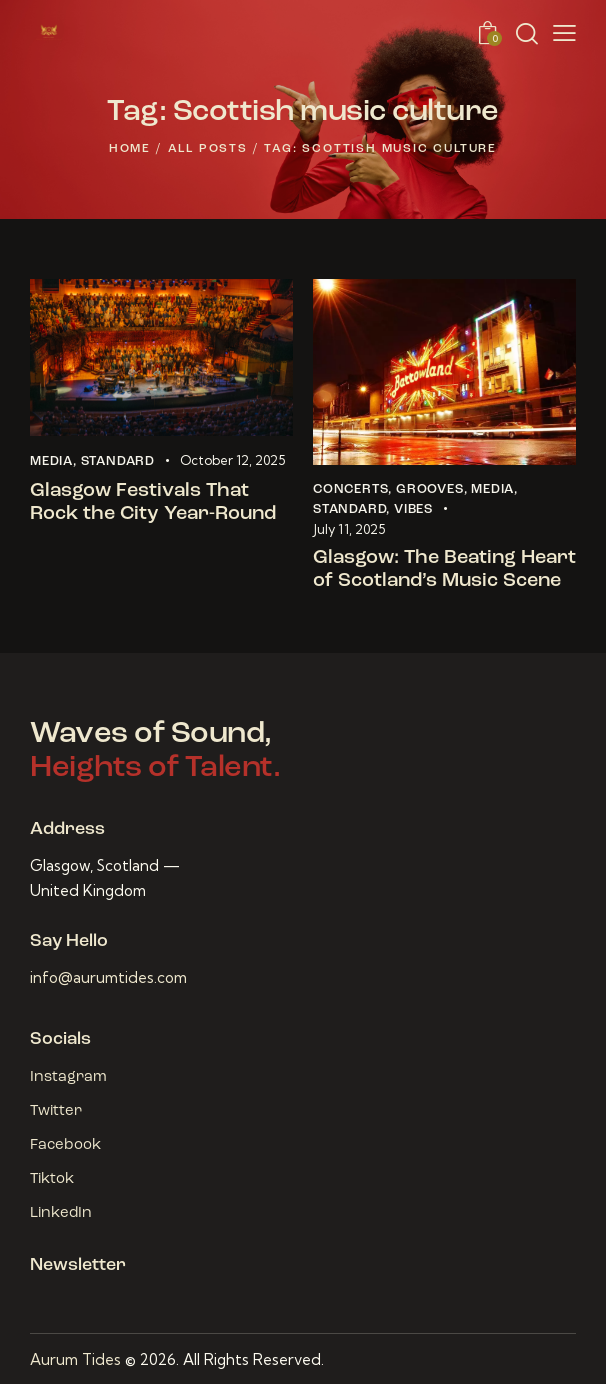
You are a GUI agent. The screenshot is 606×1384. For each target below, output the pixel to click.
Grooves (430, 489)
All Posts (208, 149)
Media (51, 461)
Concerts (350, 489)
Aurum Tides (75, 1359)
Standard (118, 461)
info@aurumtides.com (108, 977)
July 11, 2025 (349, 529)
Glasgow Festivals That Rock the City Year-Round (153, 502)
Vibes (413, 509)
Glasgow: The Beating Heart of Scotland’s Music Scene (444, 569)
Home (130, 149)
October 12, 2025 (232, 460)
